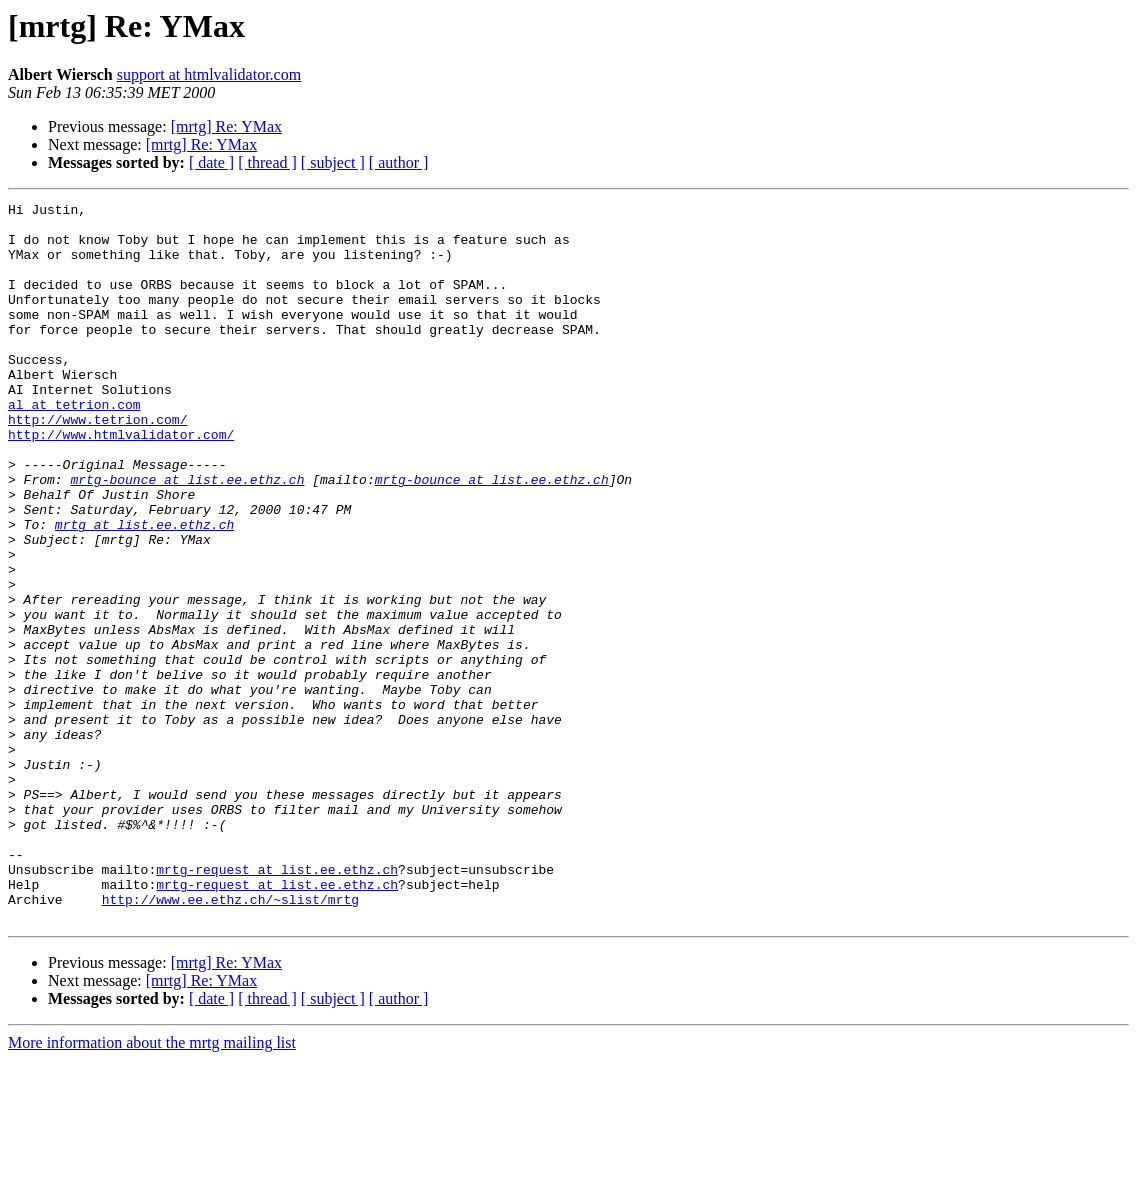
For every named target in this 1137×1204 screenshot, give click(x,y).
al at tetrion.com (74, 446)
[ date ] (211, 162)
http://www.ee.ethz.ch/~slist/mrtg (230, 1040)
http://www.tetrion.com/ (97, 464)
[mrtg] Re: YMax (226, 126)
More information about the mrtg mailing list (152, 1186)
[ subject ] (333, 162)
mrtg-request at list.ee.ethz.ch (277, 1004)
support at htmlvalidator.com (209, 74)
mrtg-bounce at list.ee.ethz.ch (187, 536)
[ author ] (399, 162)
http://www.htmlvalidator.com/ (121, 482)
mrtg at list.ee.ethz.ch (144, 590)
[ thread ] (267, 162)
